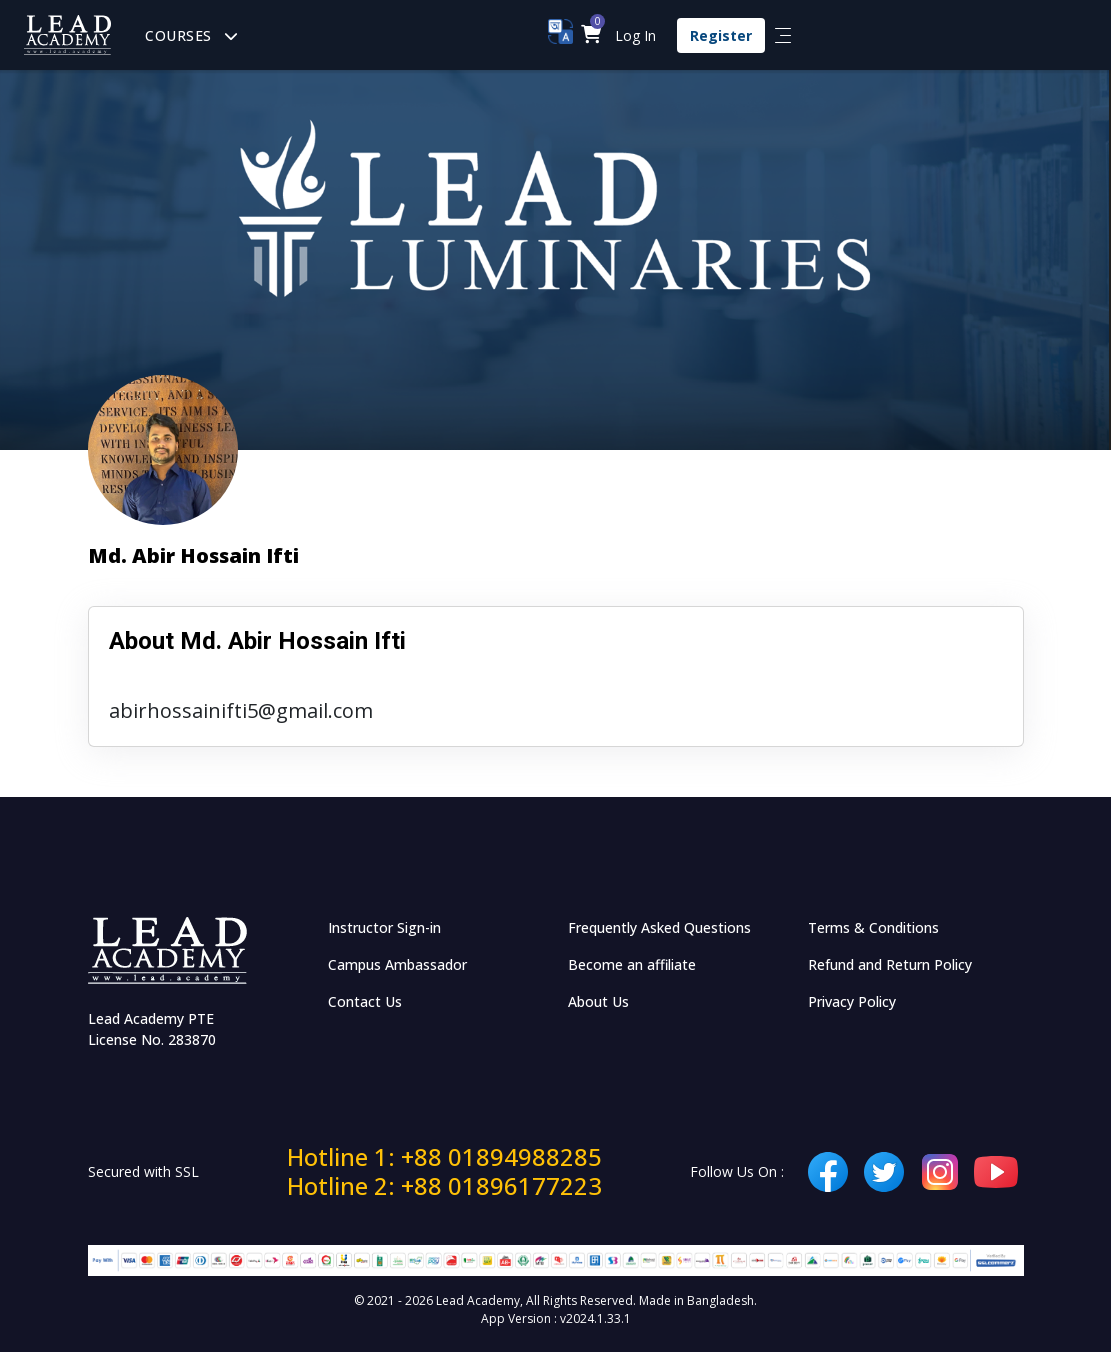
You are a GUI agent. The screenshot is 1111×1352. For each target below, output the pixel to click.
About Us (598, 1001)
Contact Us (365, 1001)
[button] (591, 35)
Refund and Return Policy (890, 964)
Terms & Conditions (873, 927)
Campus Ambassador (397, 964)
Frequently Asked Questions (659, 927)
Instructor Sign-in (384, 927)
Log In (635, 35)
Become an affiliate (632, 964)
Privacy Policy (852, 1001)
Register (721, 35)
